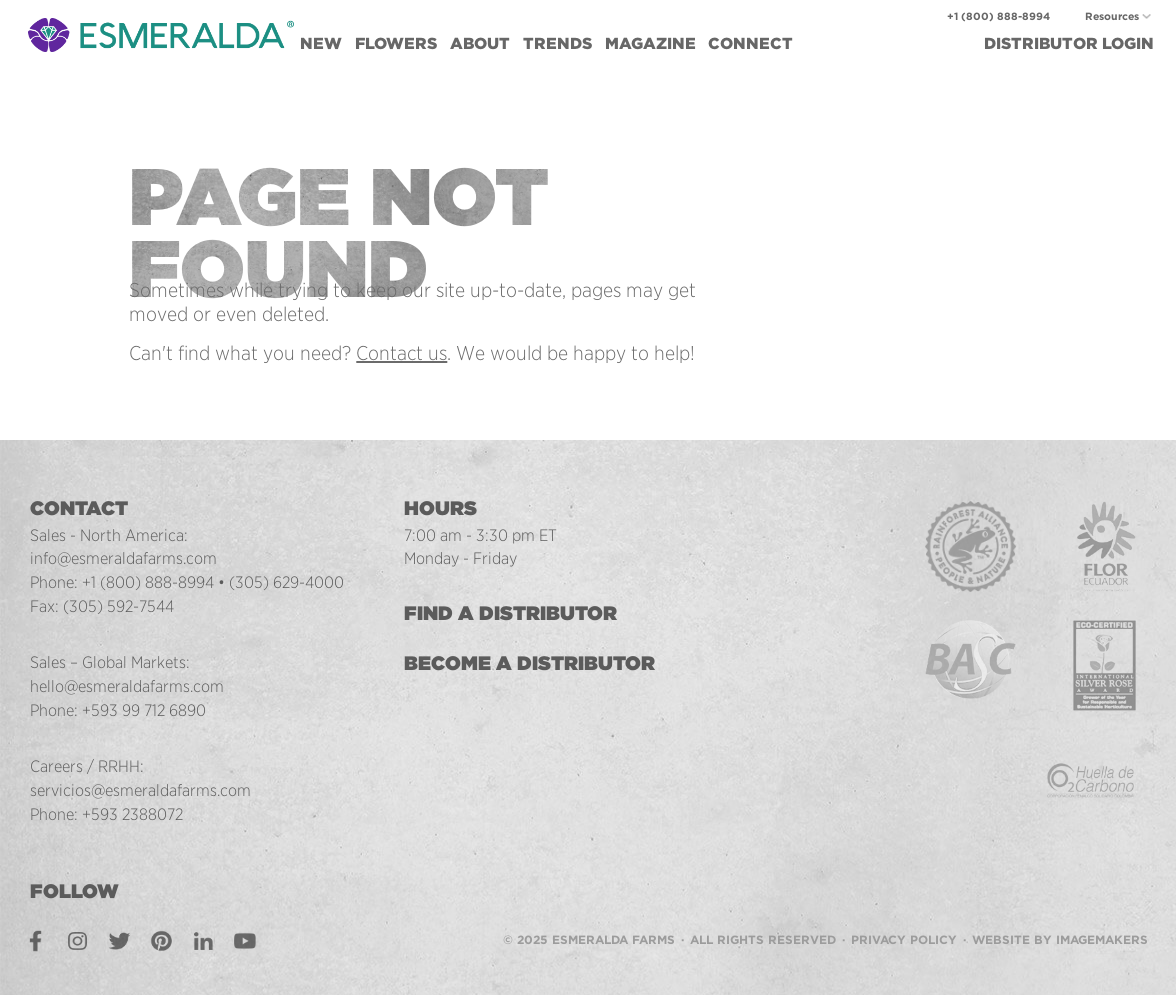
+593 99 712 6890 (144, 710)
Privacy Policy (904, 939)
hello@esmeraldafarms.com (127, 686)
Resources (1112, 16)
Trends (557, 43)
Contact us (401, 353)
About (480, 43)
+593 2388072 (132, 814)
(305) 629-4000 (286, 582)
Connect (750, 43)
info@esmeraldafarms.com (123, 558)
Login (1069, 43)
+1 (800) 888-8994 (998, 16)
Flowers (396, 43)
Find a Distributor (510, 613)
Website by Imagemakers (1060, 939)
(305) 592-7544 (118, 606)
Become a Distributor (529, 663)
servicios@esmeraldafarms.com (140, 790)
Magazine (650, 43)
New (321, 43)
